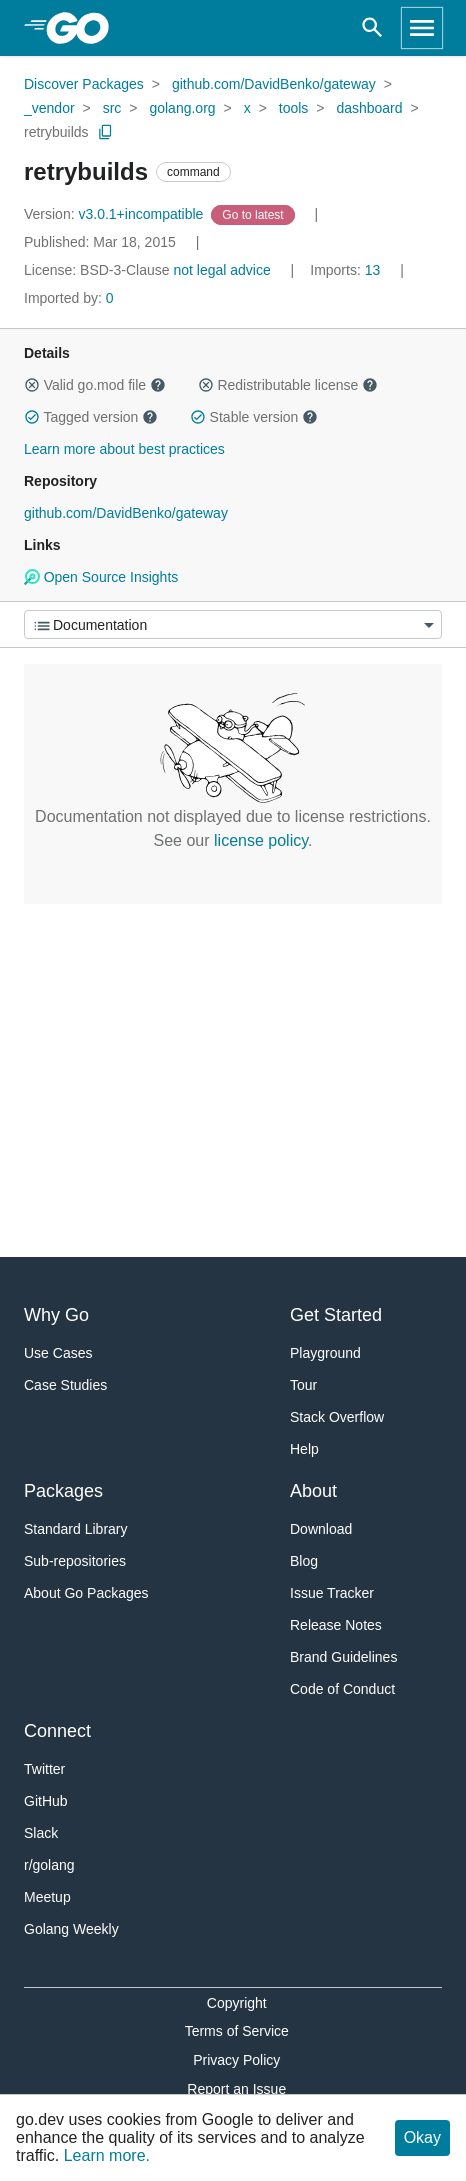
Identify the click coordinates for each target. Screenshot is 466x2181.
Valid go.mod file (95, 385)
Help (304, 1449)
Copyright (237, 2003)
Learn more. (107, 2155)
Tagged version (91, 417)
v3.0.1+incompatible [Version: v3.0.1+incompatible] (115, 214)
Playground (325, 1353)
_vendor (49, 108)
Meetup (47, 1897)
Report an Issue (236, 2089)
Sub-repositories (75, 1561)
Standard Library (76, 1529)
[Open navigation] (422, 28)
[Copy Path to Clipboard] (106, 132)
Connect (57, 1731)
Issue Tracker (332, 1593)
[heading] (84, 28)
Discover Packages (84, 84)
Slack (41, 1833)
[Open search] (372, 28)
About (313, 1491)
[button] (32, 385)
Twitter (44, 1769)
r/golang (49, 1865)
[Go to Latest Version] (254, 214)
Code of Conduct (342, 1689)
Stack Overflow (337, 1417)
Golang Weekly (71, 1929)
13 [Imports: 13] (347, 270)
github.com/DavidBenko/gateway (274, 84)
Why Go (56, 1315)
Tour (303, 1385)
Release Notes (336, 1625)
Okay (422, 2137)
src (112, 108)
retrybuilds (56, 132)
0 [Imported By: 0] (69, 298)
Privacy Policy (236, 2060)
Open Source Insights (101, 577)
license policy (261, 840)
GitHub (46, 1801)
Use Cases (58, 1353)
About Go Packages (86, 1593)
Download (321, 1529)
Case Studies (65, 1385)
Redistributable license (288, 385)
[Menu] (233, 624)
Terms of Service (237, 2031)
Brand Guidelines (343, 1657)
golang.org (182, 108)
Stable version (254, 417)
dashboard (369, 108)
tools (294, 108)
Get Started (336, 1315)
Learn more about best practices (124, 449)
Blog (304, 1561)
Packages (63, 1491)
